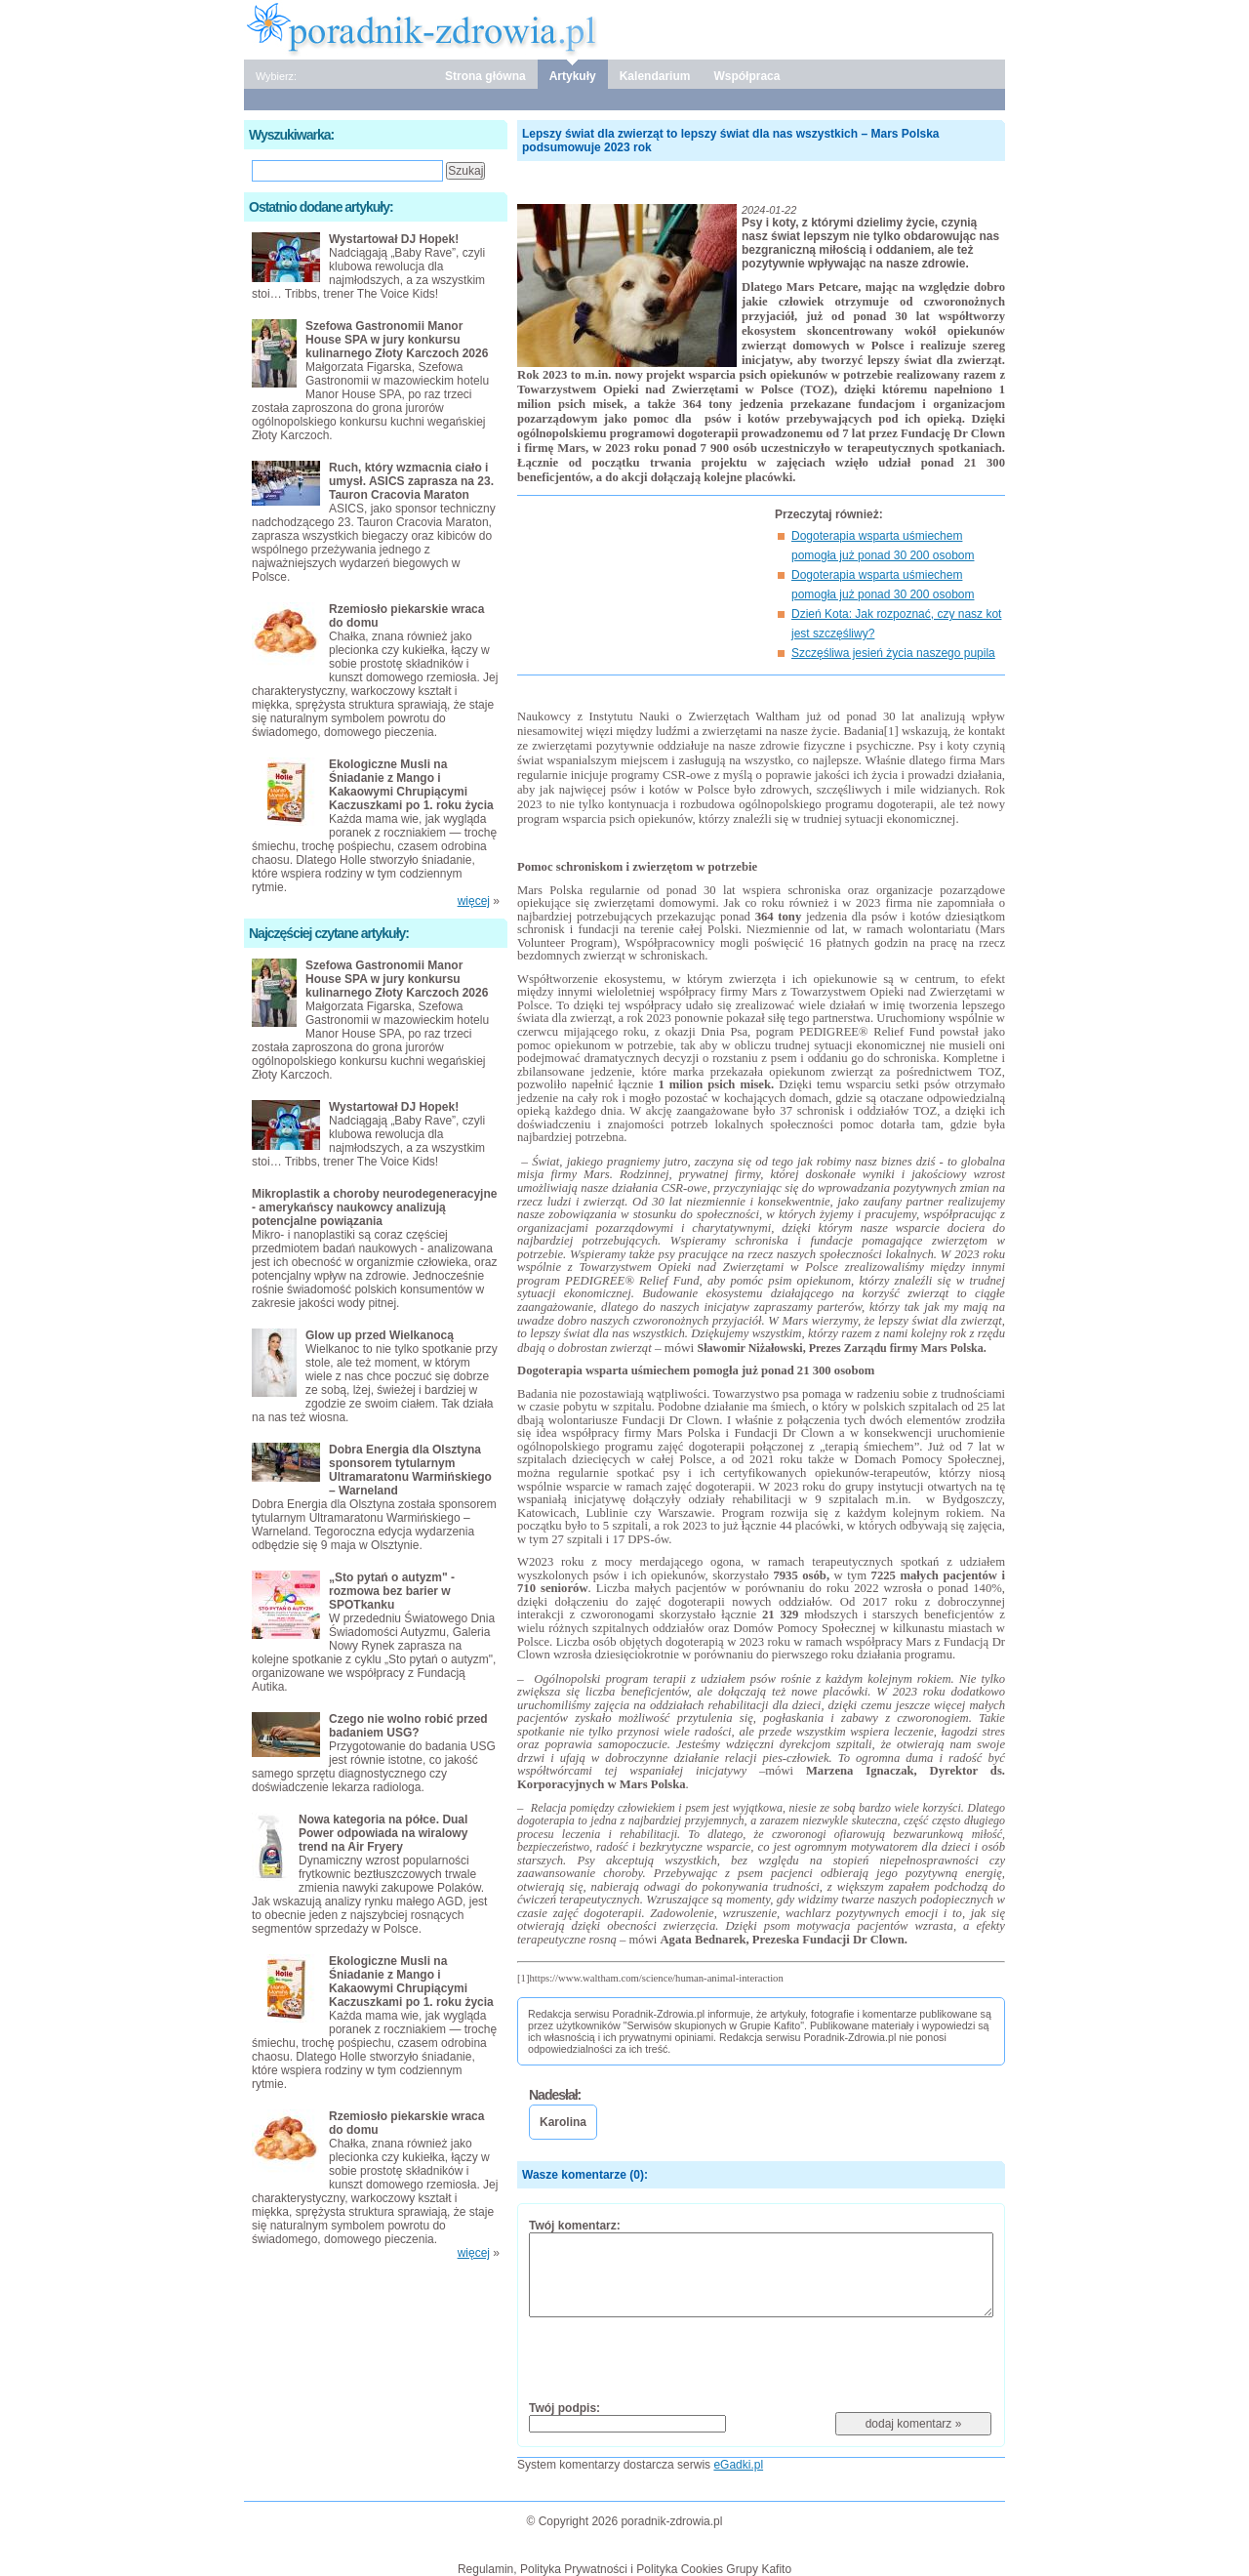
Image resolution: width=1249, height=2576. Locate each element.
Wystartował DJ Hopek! (394, 239)
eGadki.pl (738, 2465)
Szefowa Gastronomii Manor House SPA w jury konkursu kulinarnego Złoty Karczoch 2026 (396, 339)
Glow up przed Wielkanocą (379, 1335)
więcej (474, 901)
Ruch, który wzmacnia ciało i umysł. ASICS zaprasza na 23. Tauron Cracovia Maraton (411, 481)
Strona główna (485, 76)
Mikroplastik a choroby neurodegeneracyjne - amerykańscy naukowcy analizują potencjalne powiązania (374, 1207)
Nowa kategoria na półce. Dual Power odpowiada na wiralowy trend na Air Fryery (383, 1833)
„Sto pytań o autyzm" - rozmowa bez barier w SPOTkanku (392, 1591)
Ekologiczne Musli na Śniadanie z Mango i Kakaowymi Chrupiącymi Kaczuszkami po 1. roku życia (411, 784)
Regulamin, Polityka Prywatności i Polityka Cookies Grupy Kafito (624, 2569)
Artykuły (572, 76)
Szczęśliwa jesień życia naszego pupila (893, 653)
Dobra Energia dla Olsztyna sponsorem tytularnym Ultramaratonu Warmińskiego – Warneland (410, 1470)
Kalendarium (655, 76)
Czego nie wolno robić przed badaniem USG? (408, 1725)
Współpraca (746, 76)
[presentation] (677, 2358)
